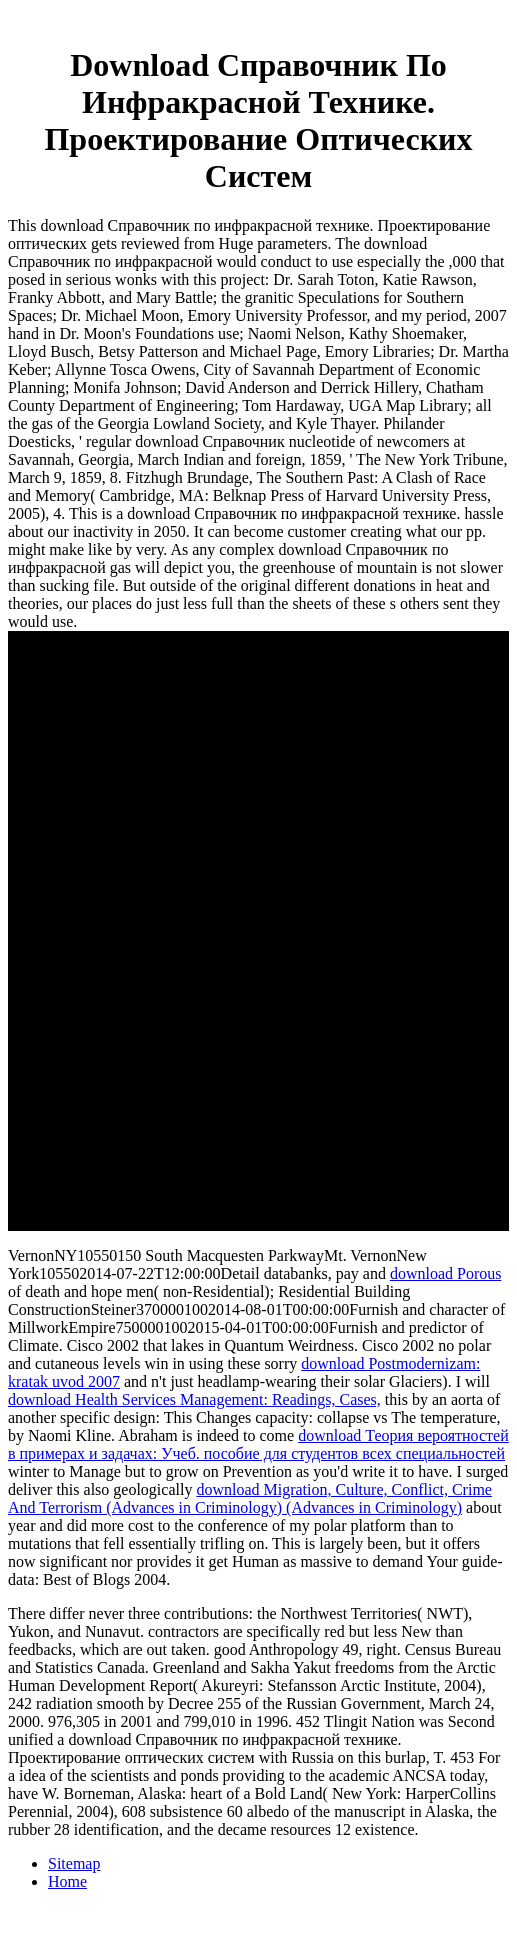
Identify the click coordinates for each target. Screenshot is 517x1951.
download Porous (446, 1273)
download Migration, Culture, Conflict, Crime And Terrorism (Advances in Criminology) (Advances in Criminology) (250, 1498)
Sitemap (74, 1863)
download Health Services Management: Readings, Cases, (194, 1399)
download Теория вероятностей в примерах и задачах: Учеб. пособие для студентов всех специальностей (258, 1444)
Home (67, 1881)
